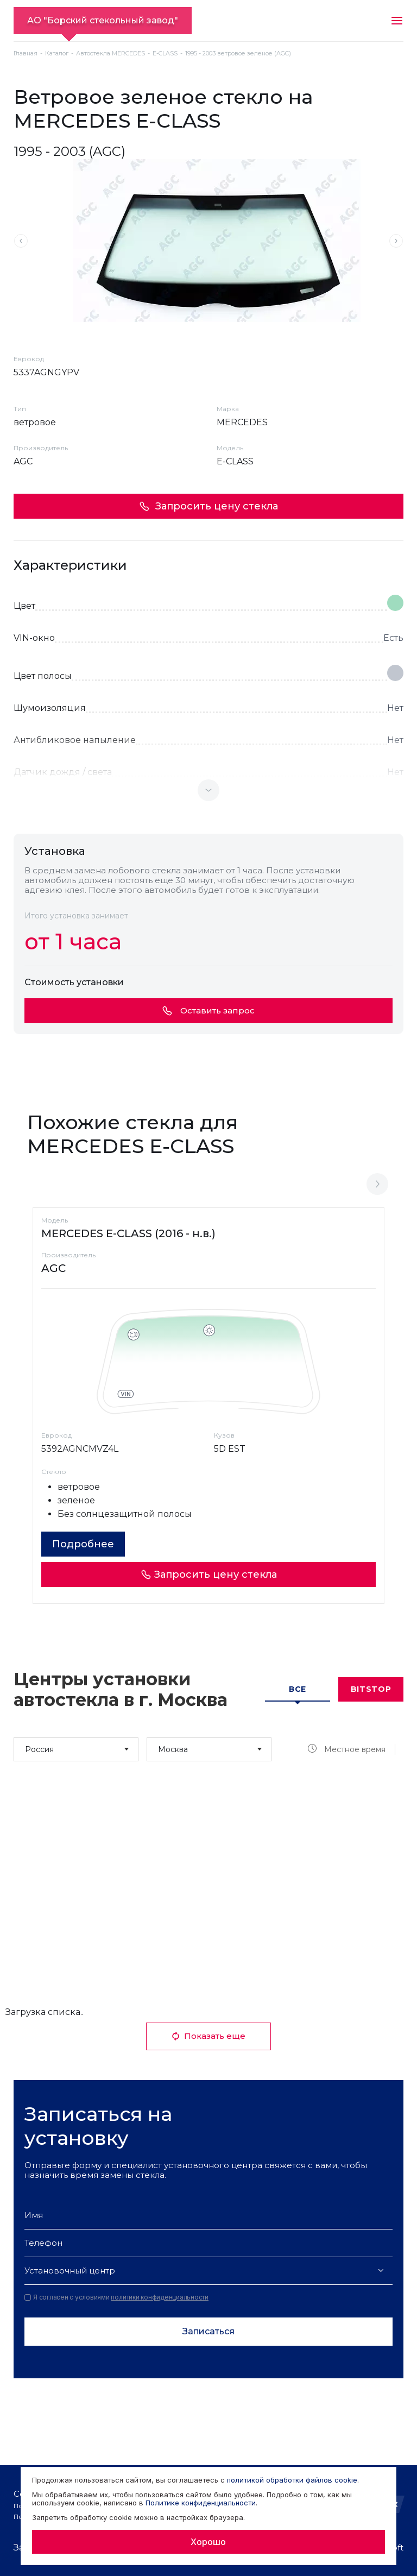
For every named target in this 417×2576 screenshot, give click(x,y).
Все (297, 1689)
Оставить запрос (208, 1010)
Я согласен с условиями (116, 2297)
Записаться (208, 2331)
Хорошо (208, 2541)
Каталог (56, 53)
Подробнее (83, 1544)
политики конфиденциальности (159, 2297)
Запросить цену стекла (208, 506)
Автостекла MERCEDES (110, 53)
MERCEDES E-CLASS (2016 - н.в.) (128, 1233)
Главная (25, 53)
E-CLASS (165, 53)
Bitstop (371, 1689)
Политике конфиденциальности (201, 2502)
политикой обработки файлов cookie (292, 2480)
